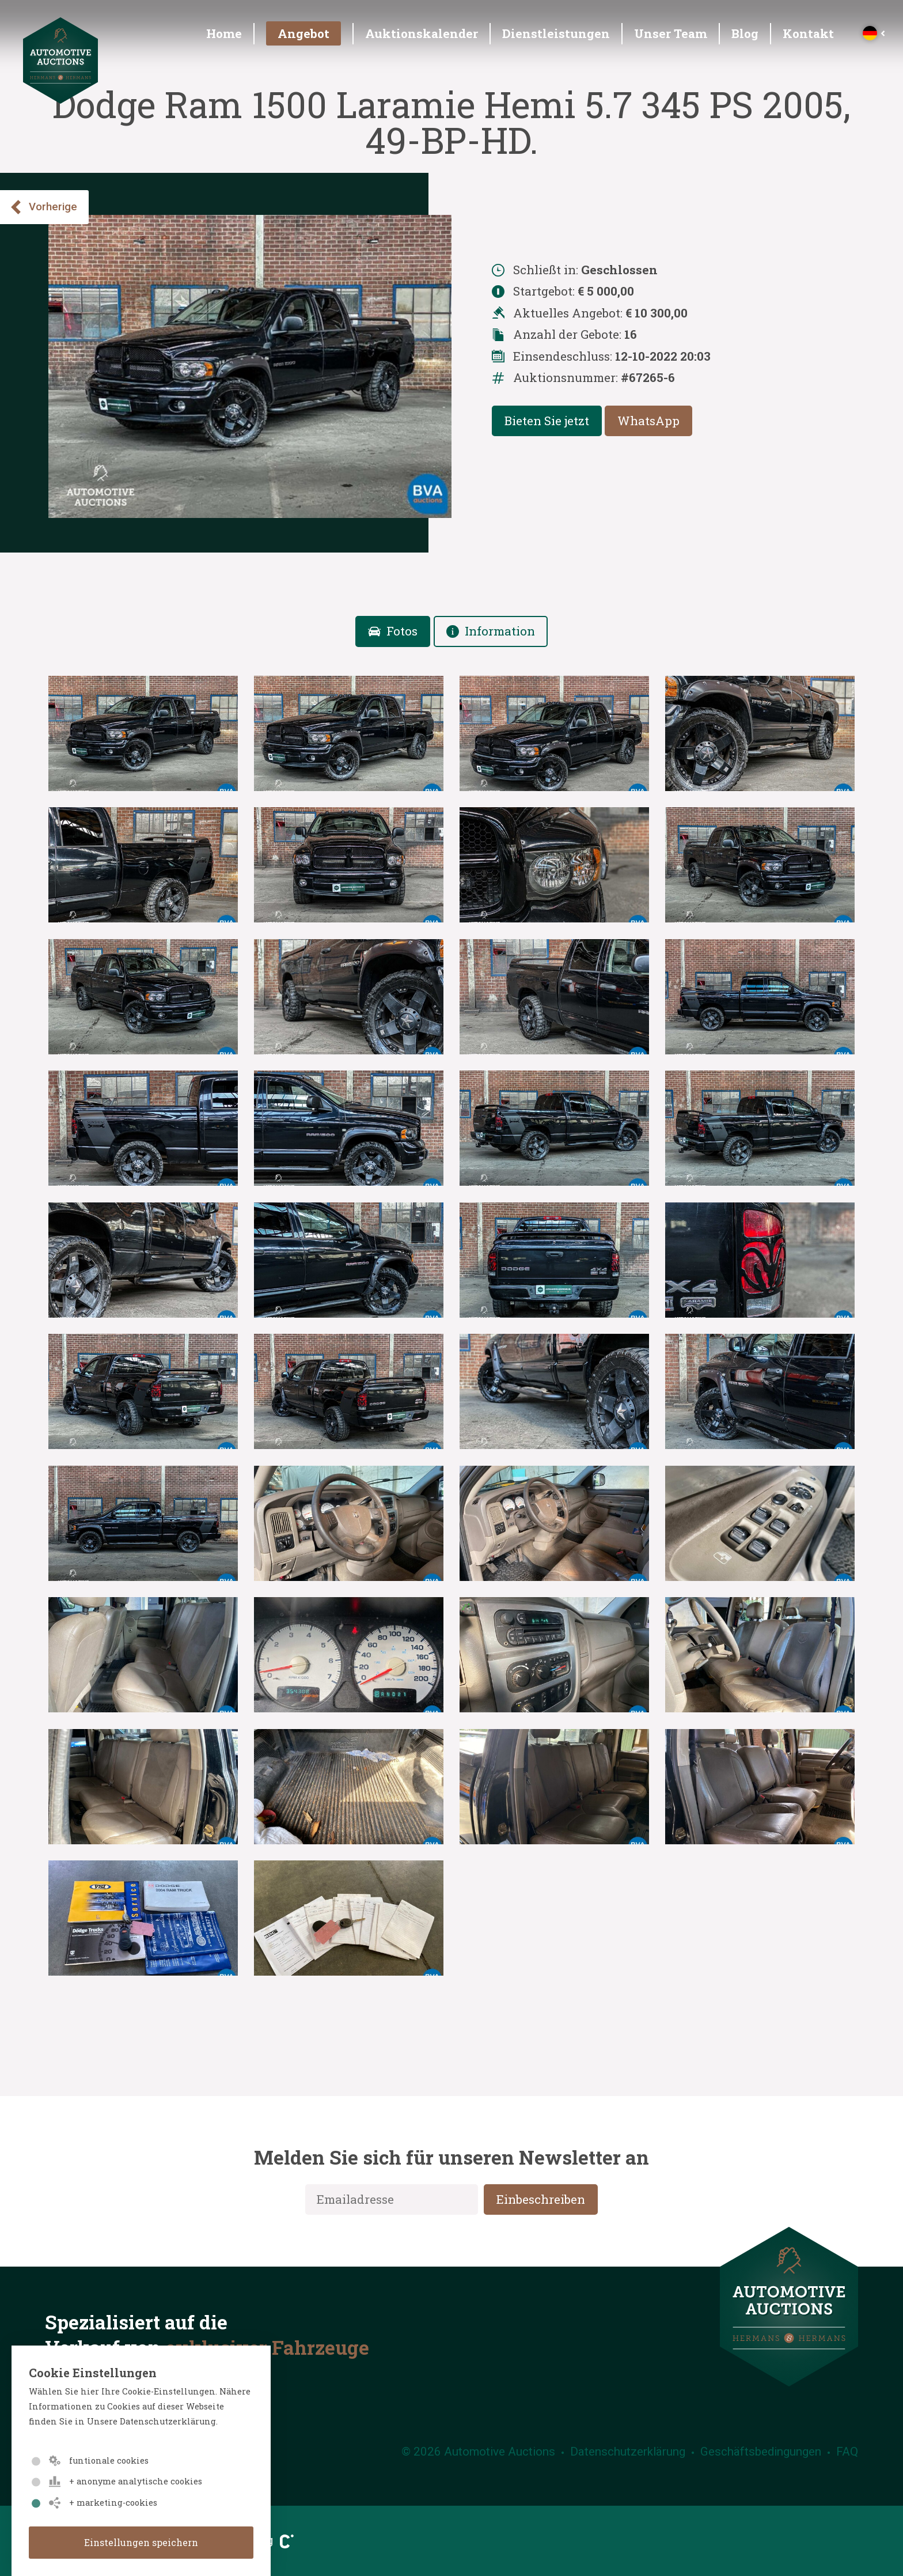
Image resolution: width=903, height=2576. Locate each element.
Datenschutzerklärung (627, 2451)
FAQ (847, 2451)
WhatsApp (648, 421)
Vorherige (43, 207)
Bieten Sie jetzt (546, 421)
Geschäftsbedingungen (760, 2451)
